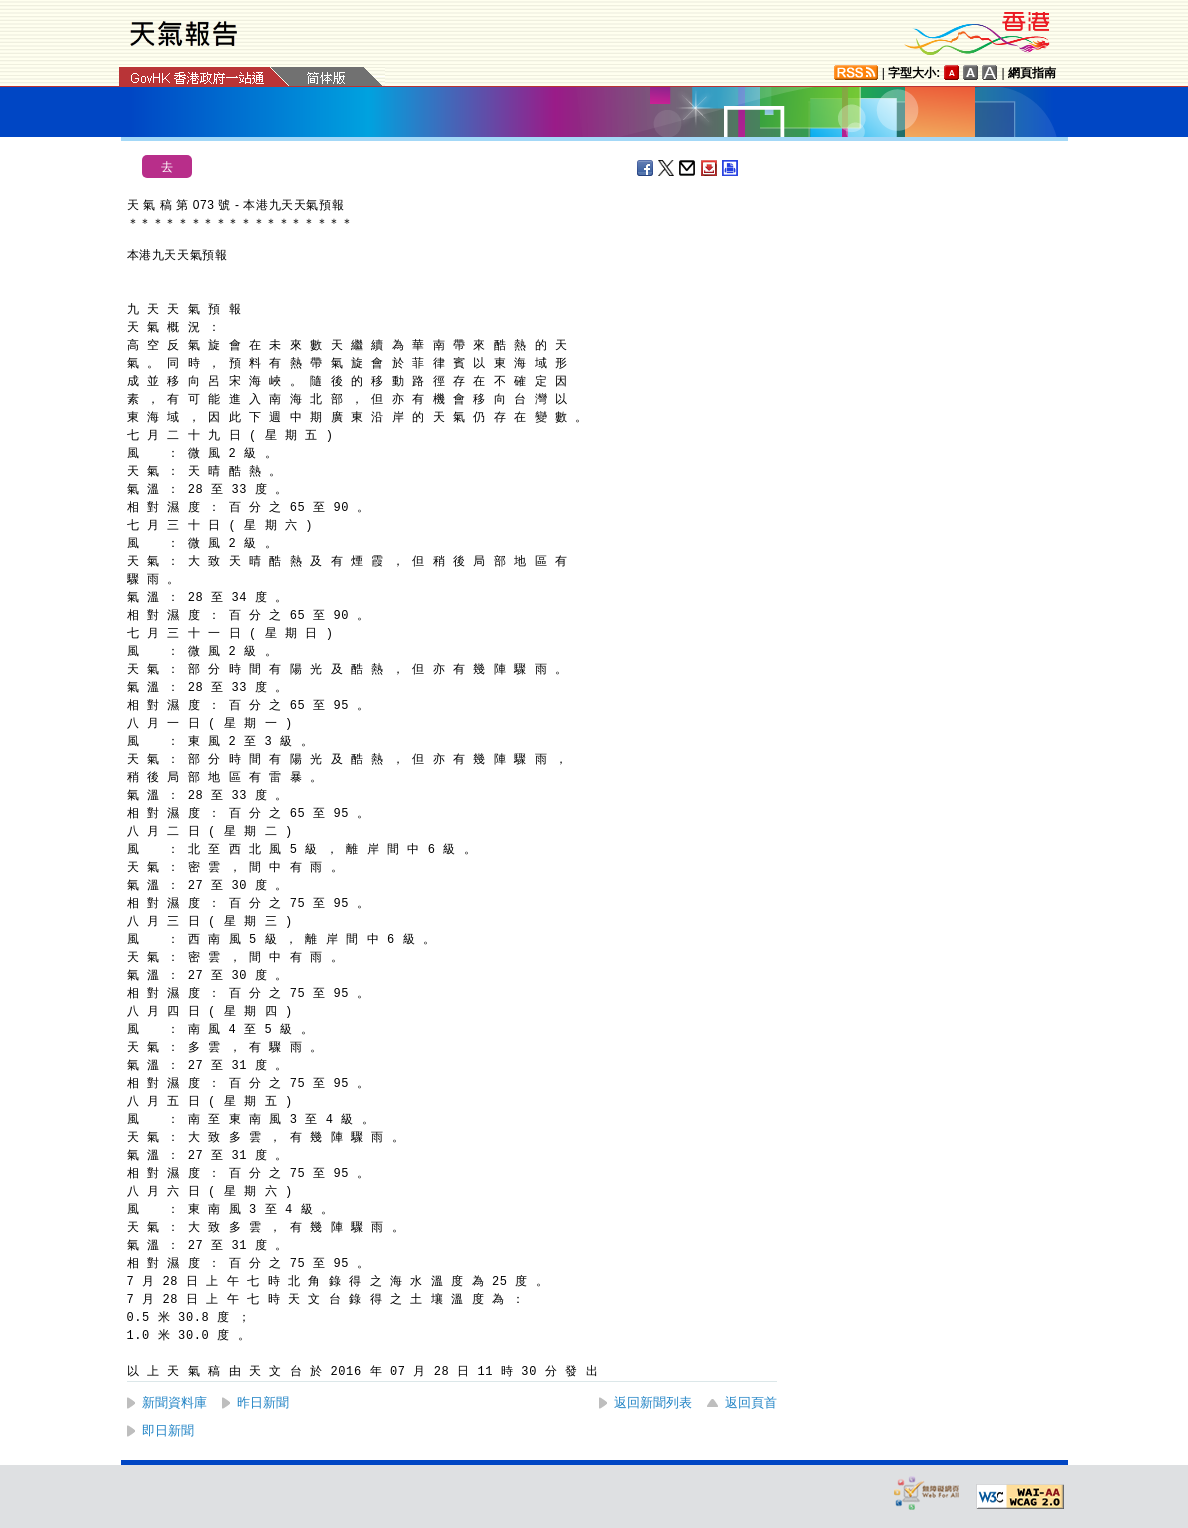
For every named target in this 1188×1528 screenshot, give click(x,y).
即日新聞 (168, 1430)
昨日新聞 (263, 1402)
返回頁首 (751, 1402)
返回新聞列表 (653, 1402)
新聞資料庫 (174, 1402)
